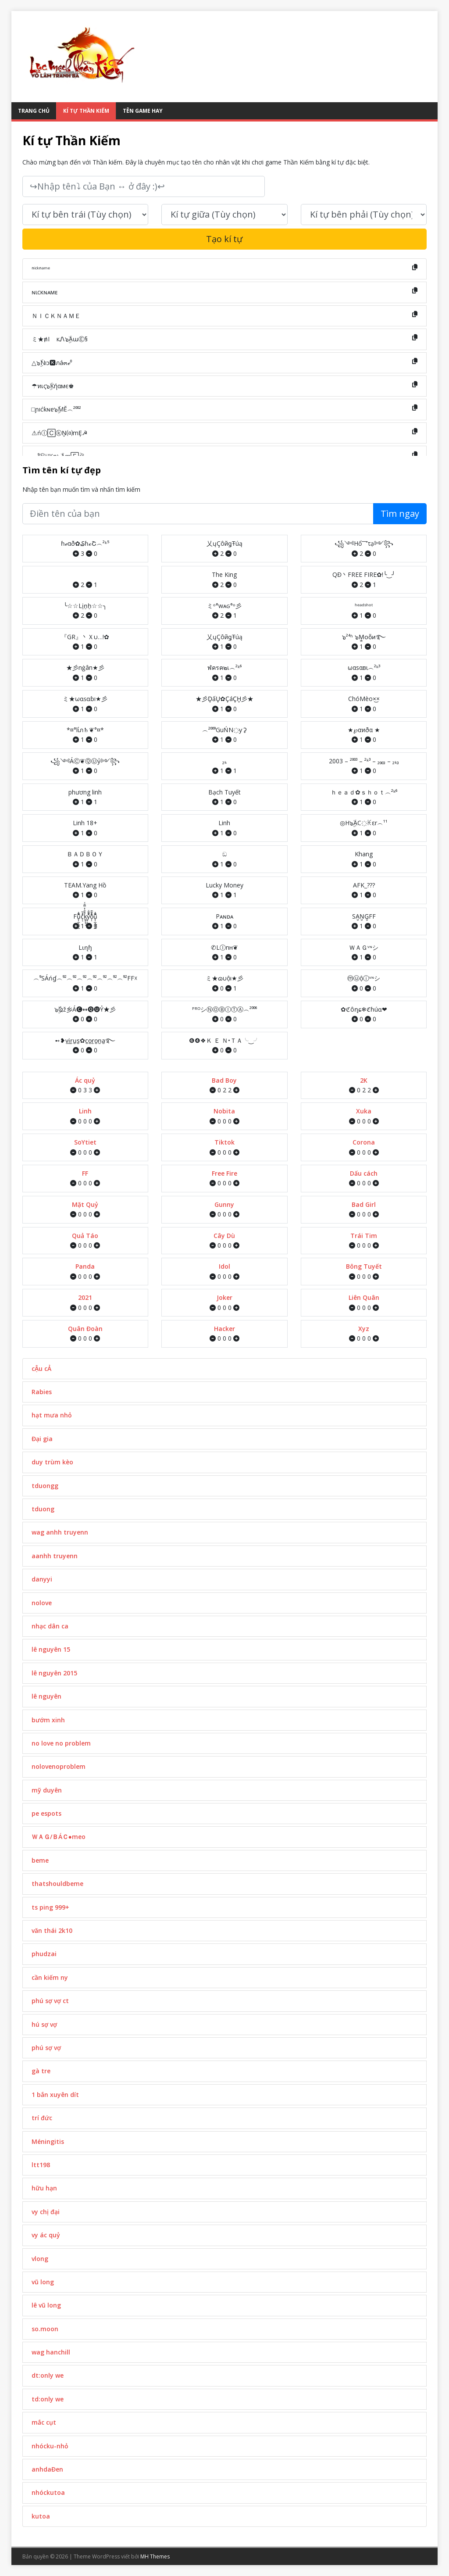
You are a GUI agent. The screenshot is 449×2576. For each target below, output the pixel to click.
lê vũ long (46, 2305)
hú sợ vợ (44, 2024)
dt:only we (48, 2375)
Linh (85, 1111)
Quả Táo (85, 1235)
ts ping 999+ (50, 1907)
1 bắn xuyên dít (55, 2094)
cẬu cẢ (41, 1368)
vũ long (43, 2282)
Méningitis (48, 2141)
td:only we (48, 2399)
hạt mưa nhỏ (52, 1415)
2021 (85, 1297)
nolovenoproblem (59, 1766)
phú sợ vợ (46, 2047)
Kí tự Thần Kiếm (86, 110)
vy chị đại (46, 2211)
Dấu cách (364, 1173)
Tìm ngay (400, 513)
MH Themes (155, 2556)
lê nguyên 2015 (54, 1673)
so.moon (45, 2329)
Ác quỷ (85, 1080)
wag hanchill (51, 2352)
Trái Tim (363, 1235)
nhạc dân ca (50, 1626)
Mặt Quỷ (85, 1204)
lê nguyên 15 (51, 1649)
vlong (40, 2258)
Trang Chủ (34, 110)
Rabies (42, 1392)
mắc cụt (44, 2422)
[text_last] (364, 214)
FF (85, 1173)
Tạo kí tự (224, 239)
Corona (364, 1142)
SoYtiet (85, 1142)
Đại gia (42, 1439)
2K (363, 1080)
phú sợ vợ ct (50, 2000)
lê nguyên (46, 1696)
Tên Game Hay (143, 110)
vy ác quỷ (46, 2235)
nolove (42, 1603)
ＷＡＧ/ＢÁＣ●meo (59, 1836)
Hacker (224, 1328)
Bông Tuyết (364, 1266)
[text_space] (224, 214)
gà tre (41, 2071)
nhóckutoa (48, 2492)
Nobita (224, 1111)
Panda (85, 1266)
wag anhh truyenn (60, 1532)
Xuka (363, 1111)
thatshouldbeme (57, 1883)
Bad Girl (364, 1204)
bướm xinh (48, 1720)
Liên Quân (364, 1297)
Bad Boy (224, 1080)
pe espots (46, 1813)
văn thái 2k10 (52, 1930)
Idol (224, 1266)
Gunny (224, 1204)
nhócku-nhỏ (50, 2446)
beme (40, 1860)
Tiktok (224, 1142)
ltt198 (41, 2165)
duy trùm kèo (52, 1462)
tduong (43, 1509)
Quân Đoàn (85, 1328)
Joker (224, 1297)
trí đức (42, 2118)
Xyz (363, 1328)
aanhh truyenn (55, 1556)
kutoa (41, 2516)
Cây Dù (224, 1235)
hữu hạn (44, 2188)
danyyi (42, 1579)
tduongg (45, 1485)
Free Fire (224, 1173)
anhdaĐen (47, 2469)
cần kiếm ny (50, 1977)
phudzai (44, 1954)
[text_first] (85, 214)
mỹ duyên (47, 1790)
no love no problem (61, 1743)
